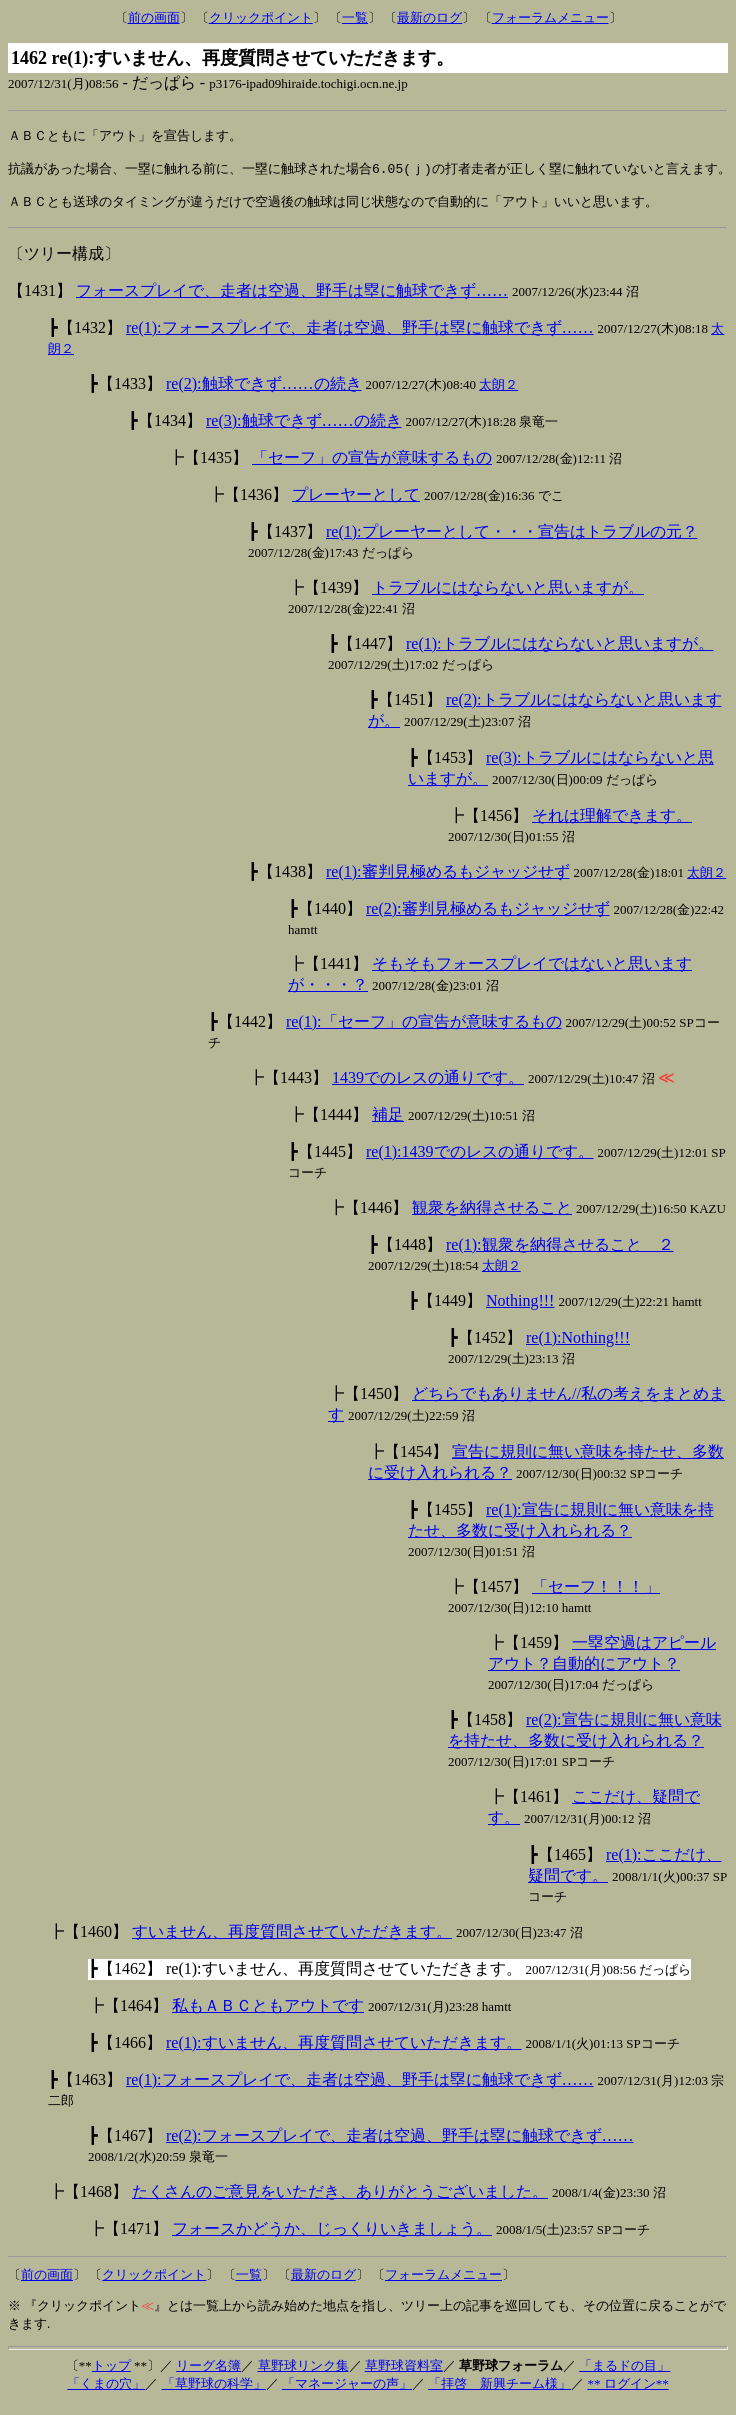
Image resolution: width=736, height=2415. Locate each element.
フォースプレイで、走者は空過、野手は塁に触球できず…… (292, 299)
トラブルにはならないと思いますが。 (508, 596)
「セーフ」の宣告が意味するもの (372, 466)
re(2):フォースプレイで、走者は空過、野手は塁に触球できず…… (400, 2144)
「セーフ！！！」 (596, 1595)
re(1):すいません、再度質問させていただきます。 (344, 2051)
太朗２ (498, 393)
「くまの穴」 (106, 2392)
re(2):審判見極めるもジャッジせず (488, 917)
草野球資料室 (404, 2374)
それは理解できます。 (612, 824)
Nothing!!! (520, 1309)
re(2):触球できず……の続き (264, 392)
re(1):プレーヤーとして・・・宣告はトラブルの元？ (512, 540)
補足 (388, 1123)
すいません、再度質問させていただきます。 (292, 1940)
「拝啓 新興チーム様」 (499, 2392)
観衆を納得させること (492, 1216)
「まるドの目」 (624, 2374)
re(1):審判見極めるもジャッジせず (448, 880)
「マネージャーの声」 (347, 2392)
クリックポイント (261, 17)
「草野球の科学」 (214, 2392)
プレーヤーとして (356, 503)
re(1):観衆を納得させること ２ (560, 1253)
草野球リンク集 (303, 2374)
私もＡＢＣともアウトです (268, 2014)
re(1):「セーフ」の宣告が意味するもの (424, 1030)
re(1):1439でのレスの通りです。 (480, 1160)
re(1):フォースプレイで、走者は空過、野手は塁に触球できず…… (360, 336)
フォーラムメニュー (550, 17)
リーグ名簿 (208, 2374)
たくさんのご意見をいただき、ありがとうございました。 (340, 2200)
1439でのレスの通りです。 (428, 1086)
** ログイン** (627, 2392)
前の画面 (154, 17)
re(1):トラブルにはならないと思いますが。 (560, 652)
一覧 (355, 17)
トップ (111, 2374)
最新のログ (429, 17)
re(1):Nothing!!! (578, 1346)
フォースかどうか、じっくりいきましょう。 (332, 2237)
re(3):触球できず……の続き (304, 429)
